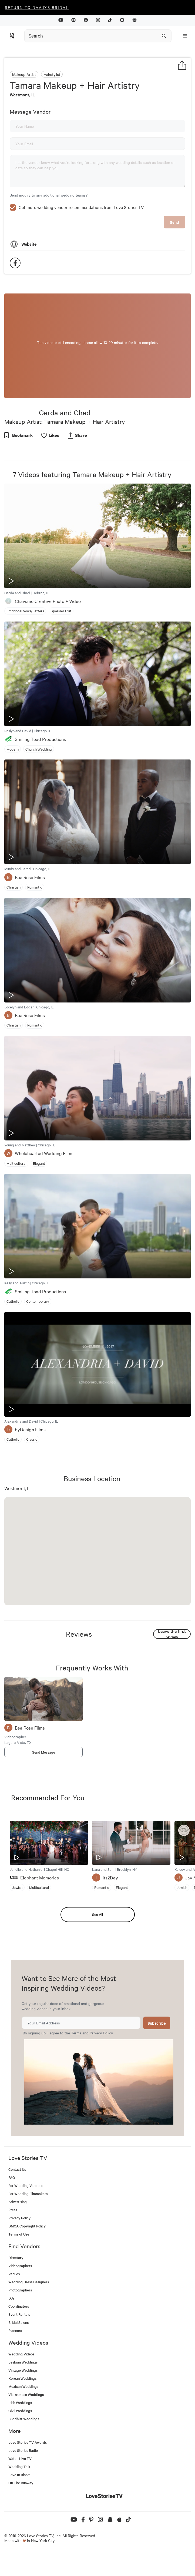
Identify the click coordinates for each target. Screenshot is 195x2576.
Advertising (17, 2238)
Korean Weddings (22, 2415)
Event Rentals (19, 2351)
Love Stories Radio (23, 2487)
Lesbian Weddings (23, 2398)
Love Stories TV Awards (27, 2479)
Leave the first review (172, 1671)
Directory (15, 2294)
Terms (76, 2069)
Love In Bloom (19, 2511)
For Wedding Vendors (25, 2222)
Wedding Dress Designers (28, 2318)
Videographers (20, 2302)
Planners (15, 2367)
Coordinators (18, 2342)
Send (174, 259)
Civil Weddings (20, 2447)
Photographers (20, 2326)
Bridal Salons (18, 2359)
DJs (11, 2334)
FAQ (11, 2214)
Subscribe (156, 2059)
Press (12, 2246)
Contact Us (17, 2206)
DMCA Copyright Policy (27, 2262)
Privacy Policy (101, 2069)
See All (97, 1951)
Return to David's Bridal (37, 7)
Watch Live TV (20, 2495)
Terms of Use (18, 2270)
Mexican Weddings (23, 2423)
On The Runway (20, 2519)
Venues (14, 2310)
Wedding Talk (19, 2503)
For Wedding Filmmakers (28, 2230)
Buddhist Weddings (23, 2455)
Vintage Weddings (23, 2406)
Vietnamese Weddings (26, 2431)
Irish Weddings (20, 2439)
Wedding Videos (21, 2390)
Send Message (43, 1788)
